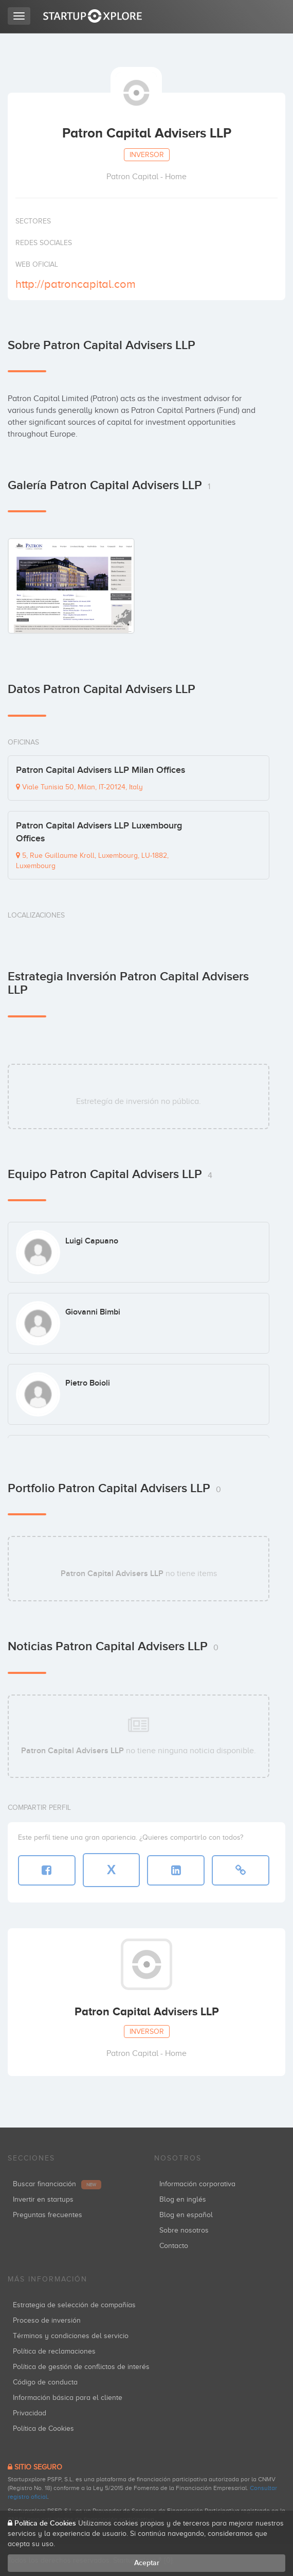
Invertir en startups (43, 2199)
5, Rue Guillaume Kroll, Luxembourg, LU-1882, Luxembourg (92, 861)
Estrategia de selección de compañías (74, 2305)
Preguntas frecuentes (47, 2215)
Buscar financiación (57, 2184)
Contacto (173, 2246)
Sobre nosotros (184, 2230)
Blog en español (186, 2215)
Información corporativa (197, 2184)
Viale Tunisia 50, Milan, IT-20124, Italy (79, 787)
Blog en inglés (182, 2199)
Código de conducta (45, 2382)
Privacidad (29, 2413)
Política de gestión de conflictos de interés (81, 2367)
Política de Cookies (43, 2428)
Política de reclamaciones (54, 2351)
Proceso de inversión (47, 2320)
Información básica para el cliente (67, 2397)
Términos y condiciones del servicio (71, 2336)
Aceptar (146, 2562)
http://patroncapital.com (75, 284)
